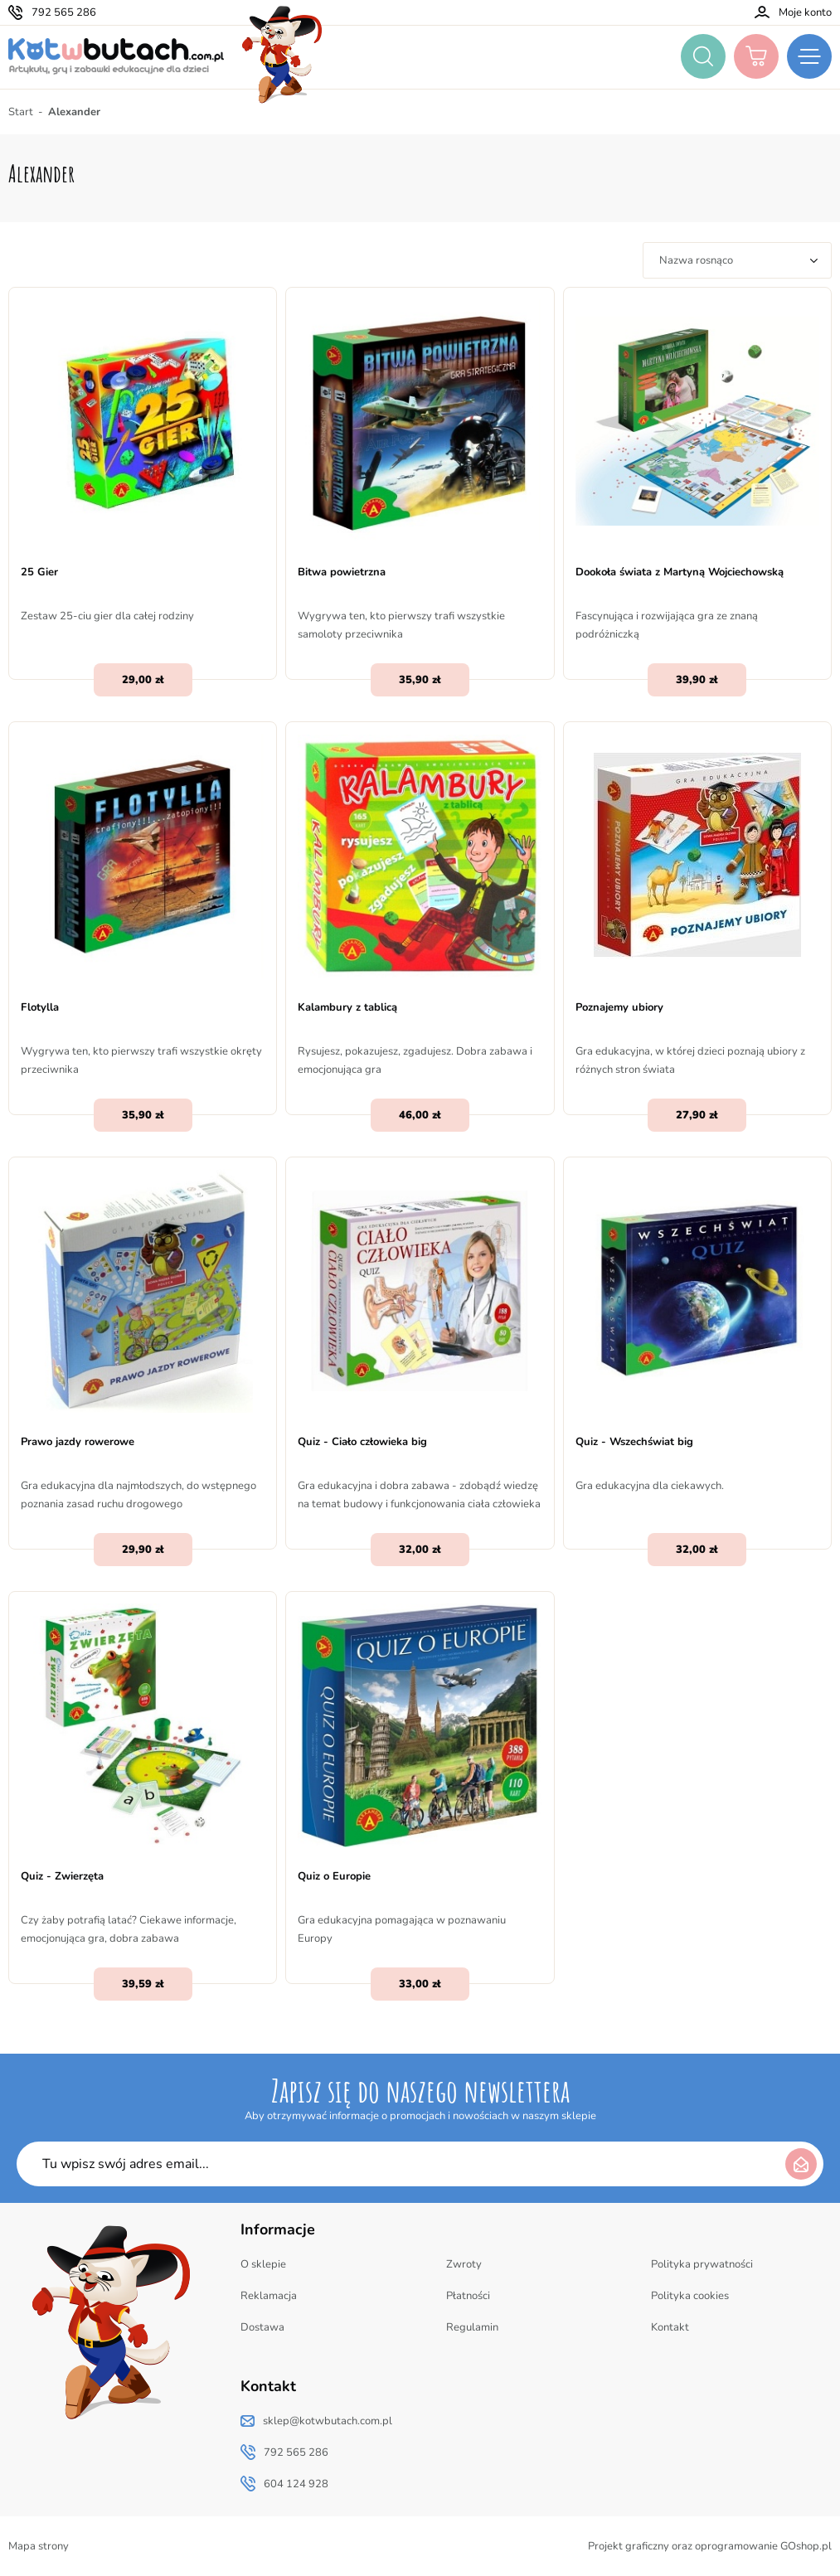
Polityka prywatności (702, 2264)
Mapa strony (38, 2546)
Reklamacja (268, 2295)
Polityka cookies (690, 2295)
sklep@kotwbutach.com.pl (327, 2420)
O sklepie (263, 2264)
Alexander (74, 111)
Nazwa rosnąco (696, 260)
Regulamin (472, 2327)
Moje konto (805, 12)
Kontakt (670, 2327)
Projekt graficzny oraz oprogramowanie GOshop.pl (710, 2546)
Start (20, 111)
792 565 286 (64, 12)
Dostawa (262, 2327)
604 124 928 (296, 2484)
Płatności (468, 2295)
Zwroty (464, 2264)
